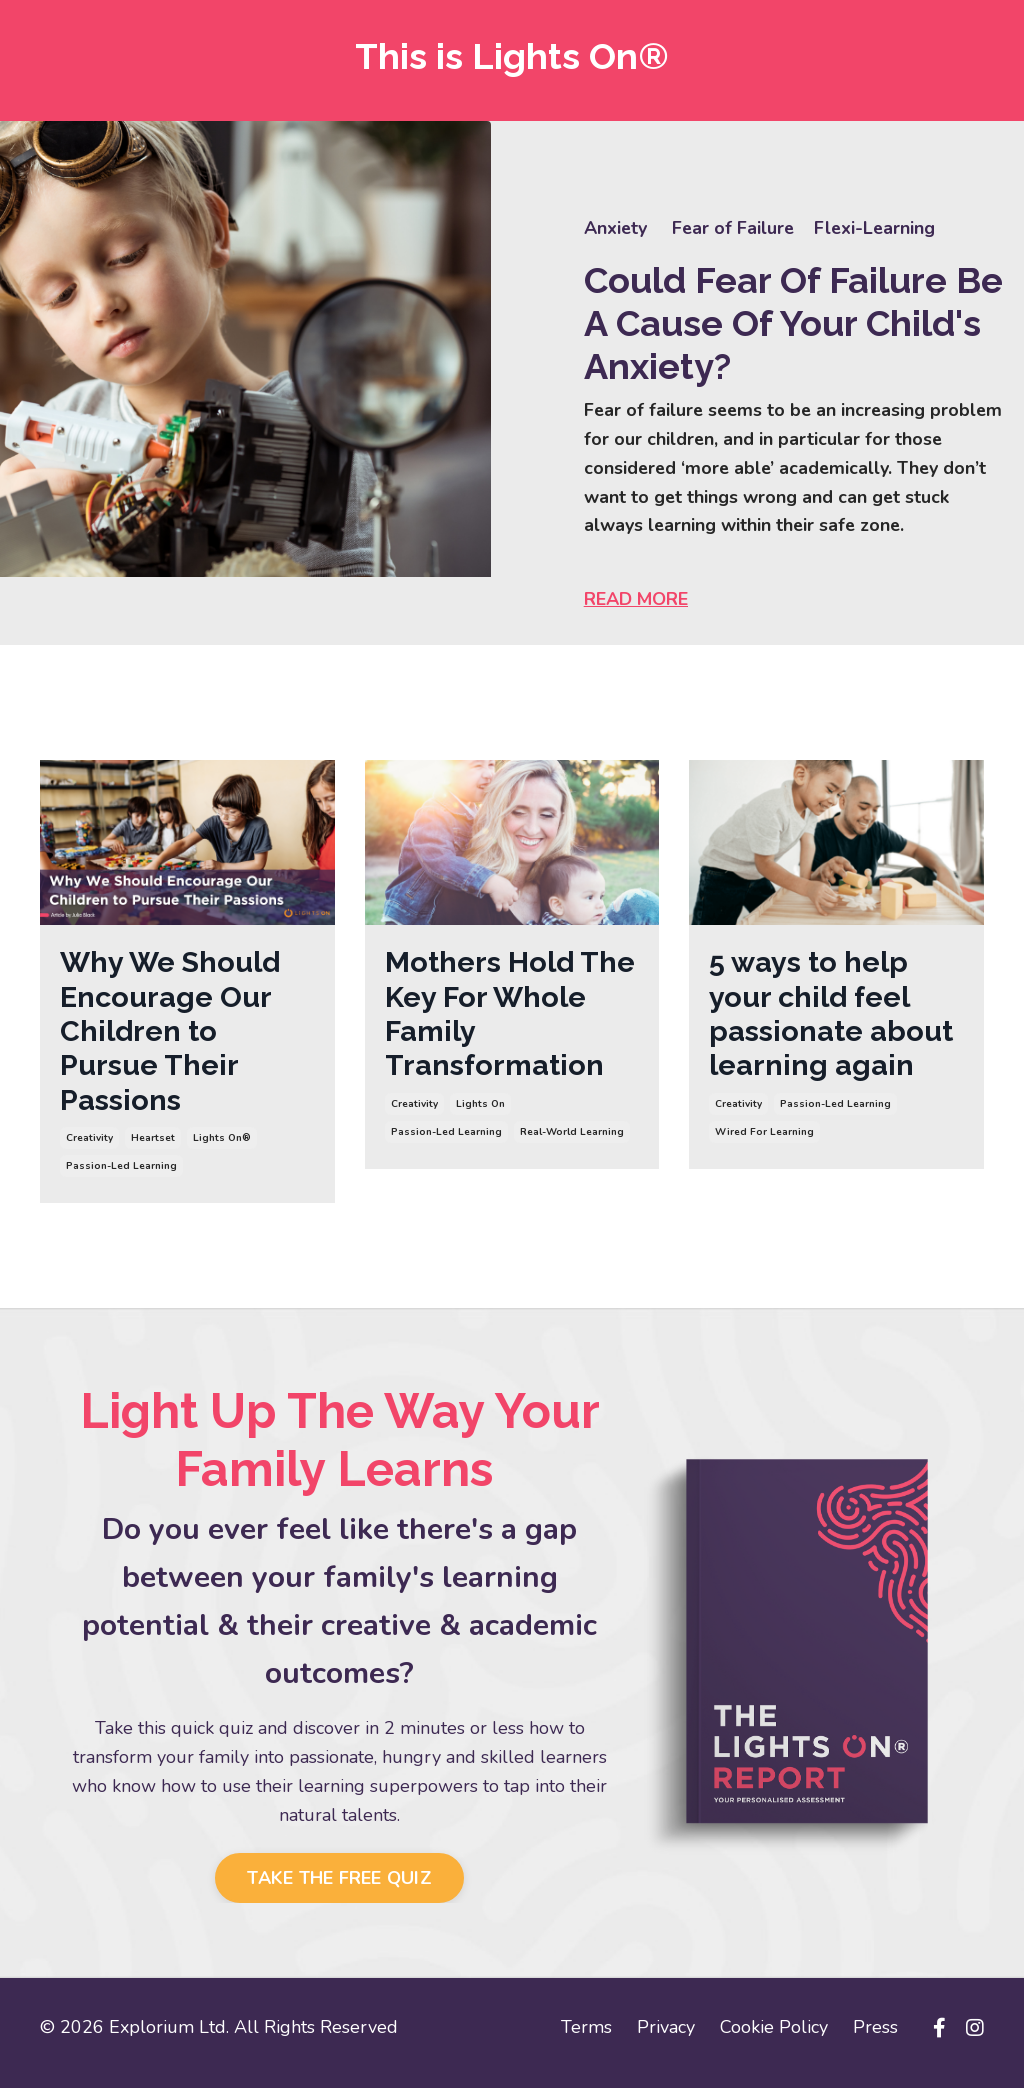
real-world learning (572, 1141)
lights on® (222, 1149)
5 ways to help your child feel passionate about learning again (832, 1019)
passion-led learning (121, 1177)
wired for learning (764, 1141)
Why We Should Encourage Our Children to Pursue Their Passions (176, 1037)
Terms (586, 2038)
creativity (89, 1149)
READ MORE (638, 601)
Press (875, 2038)
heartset (153, 1149)
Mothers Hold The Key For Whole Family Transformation (497, 1019)
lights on (480, 1113)
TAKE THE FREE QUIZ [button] (339, 1889)
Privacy (666, 2038)
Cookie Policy (774, 2038)
